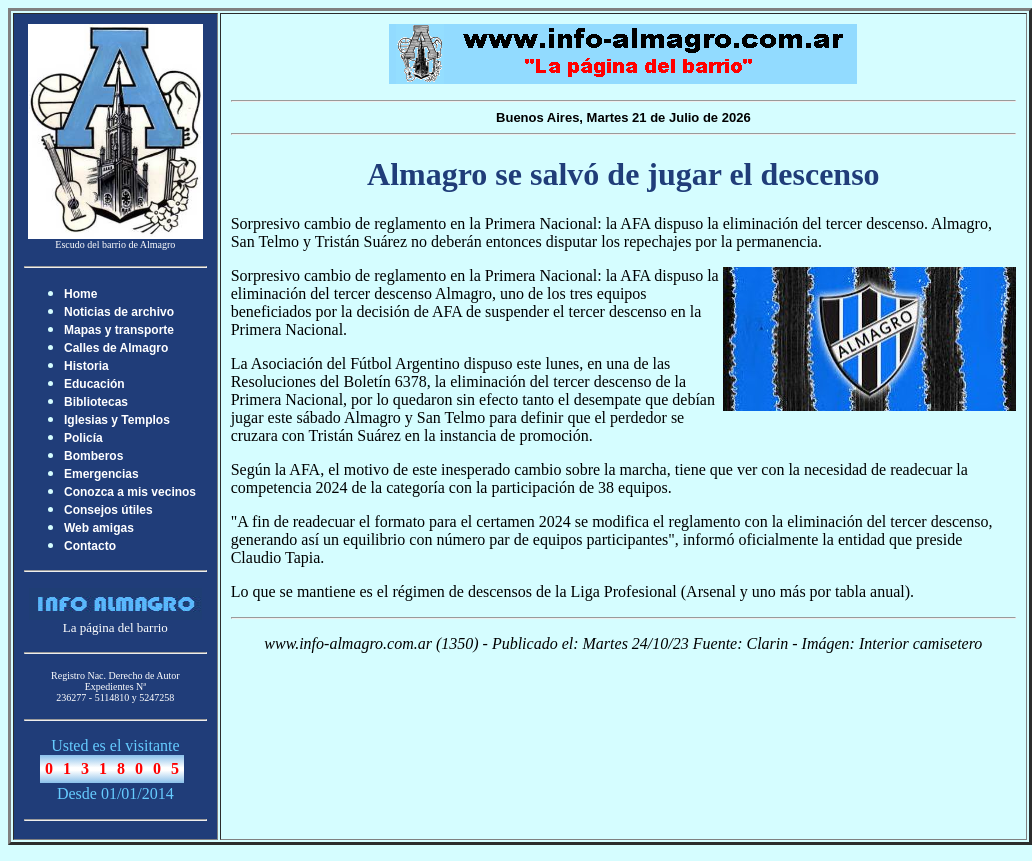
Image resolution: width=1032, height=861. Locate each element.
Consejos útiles (108, 510)
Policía (83, 438)
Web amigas (99, 528)
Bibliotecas (96, 402)
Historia (86, 366)
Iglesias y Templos (117, 420)
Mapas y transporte (119, 330)
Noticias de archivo (119, 312)
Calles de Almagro (116, 348)
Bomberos (93, 456)
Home (80, 294)
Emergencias (101, 474)
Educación (94, 384)
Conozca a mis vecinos (130, 492)
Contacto (90, 546)
